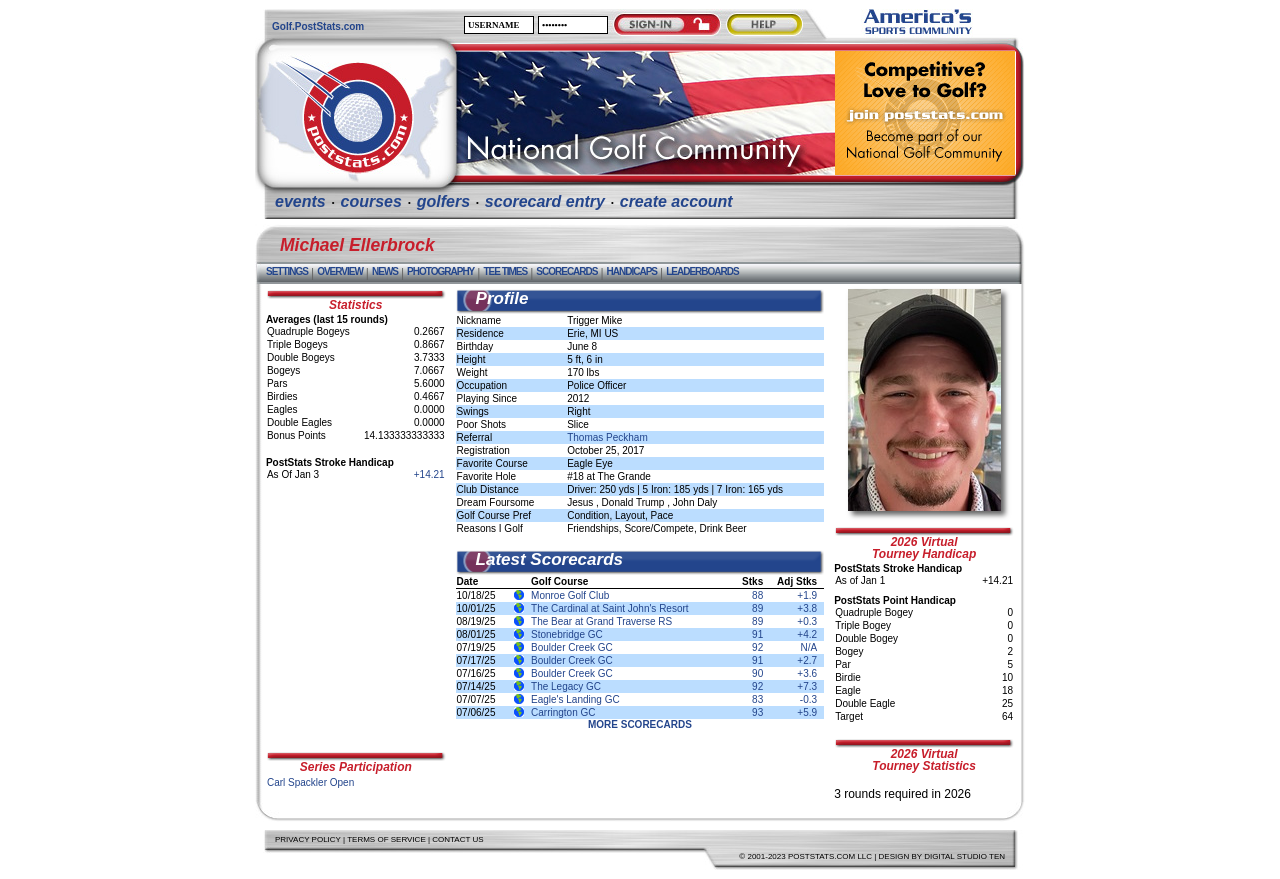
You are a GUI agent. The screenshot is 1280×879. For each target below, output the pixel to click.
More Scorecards (640, 724)
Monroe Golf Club (570, 595)
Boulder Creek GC (572, 647)
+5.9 (807, 712)
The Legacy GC (566, 686)
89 (757, 608)
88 (757, 595)
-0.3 (808, 699)
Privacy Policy (308, 839)
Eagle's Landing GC (575, 699)
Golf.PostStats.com (318, 26)
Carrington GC (563, 712)
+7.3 (807, 686)
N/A (808, 647)
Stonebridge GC (567, 634)
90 (757, 673)
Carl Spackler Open (310, 782)
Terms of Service (386, 839)
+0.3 (807, 621)
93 (757, 712)
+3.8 (807, 608)
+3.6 (807, 673)
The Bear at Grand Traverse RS (601, 621)
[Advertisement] (356, 616)
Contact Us (457, 839)
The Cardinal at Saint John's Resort (610, 608)
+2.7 (807, 660)
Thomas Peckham (607, 437)
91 (757, 634)
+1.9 (807, 595)
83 (757, 699)
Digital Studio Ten (964, 856)
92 (757, 647)
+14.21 (429, 474)
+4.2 (807, 634)
